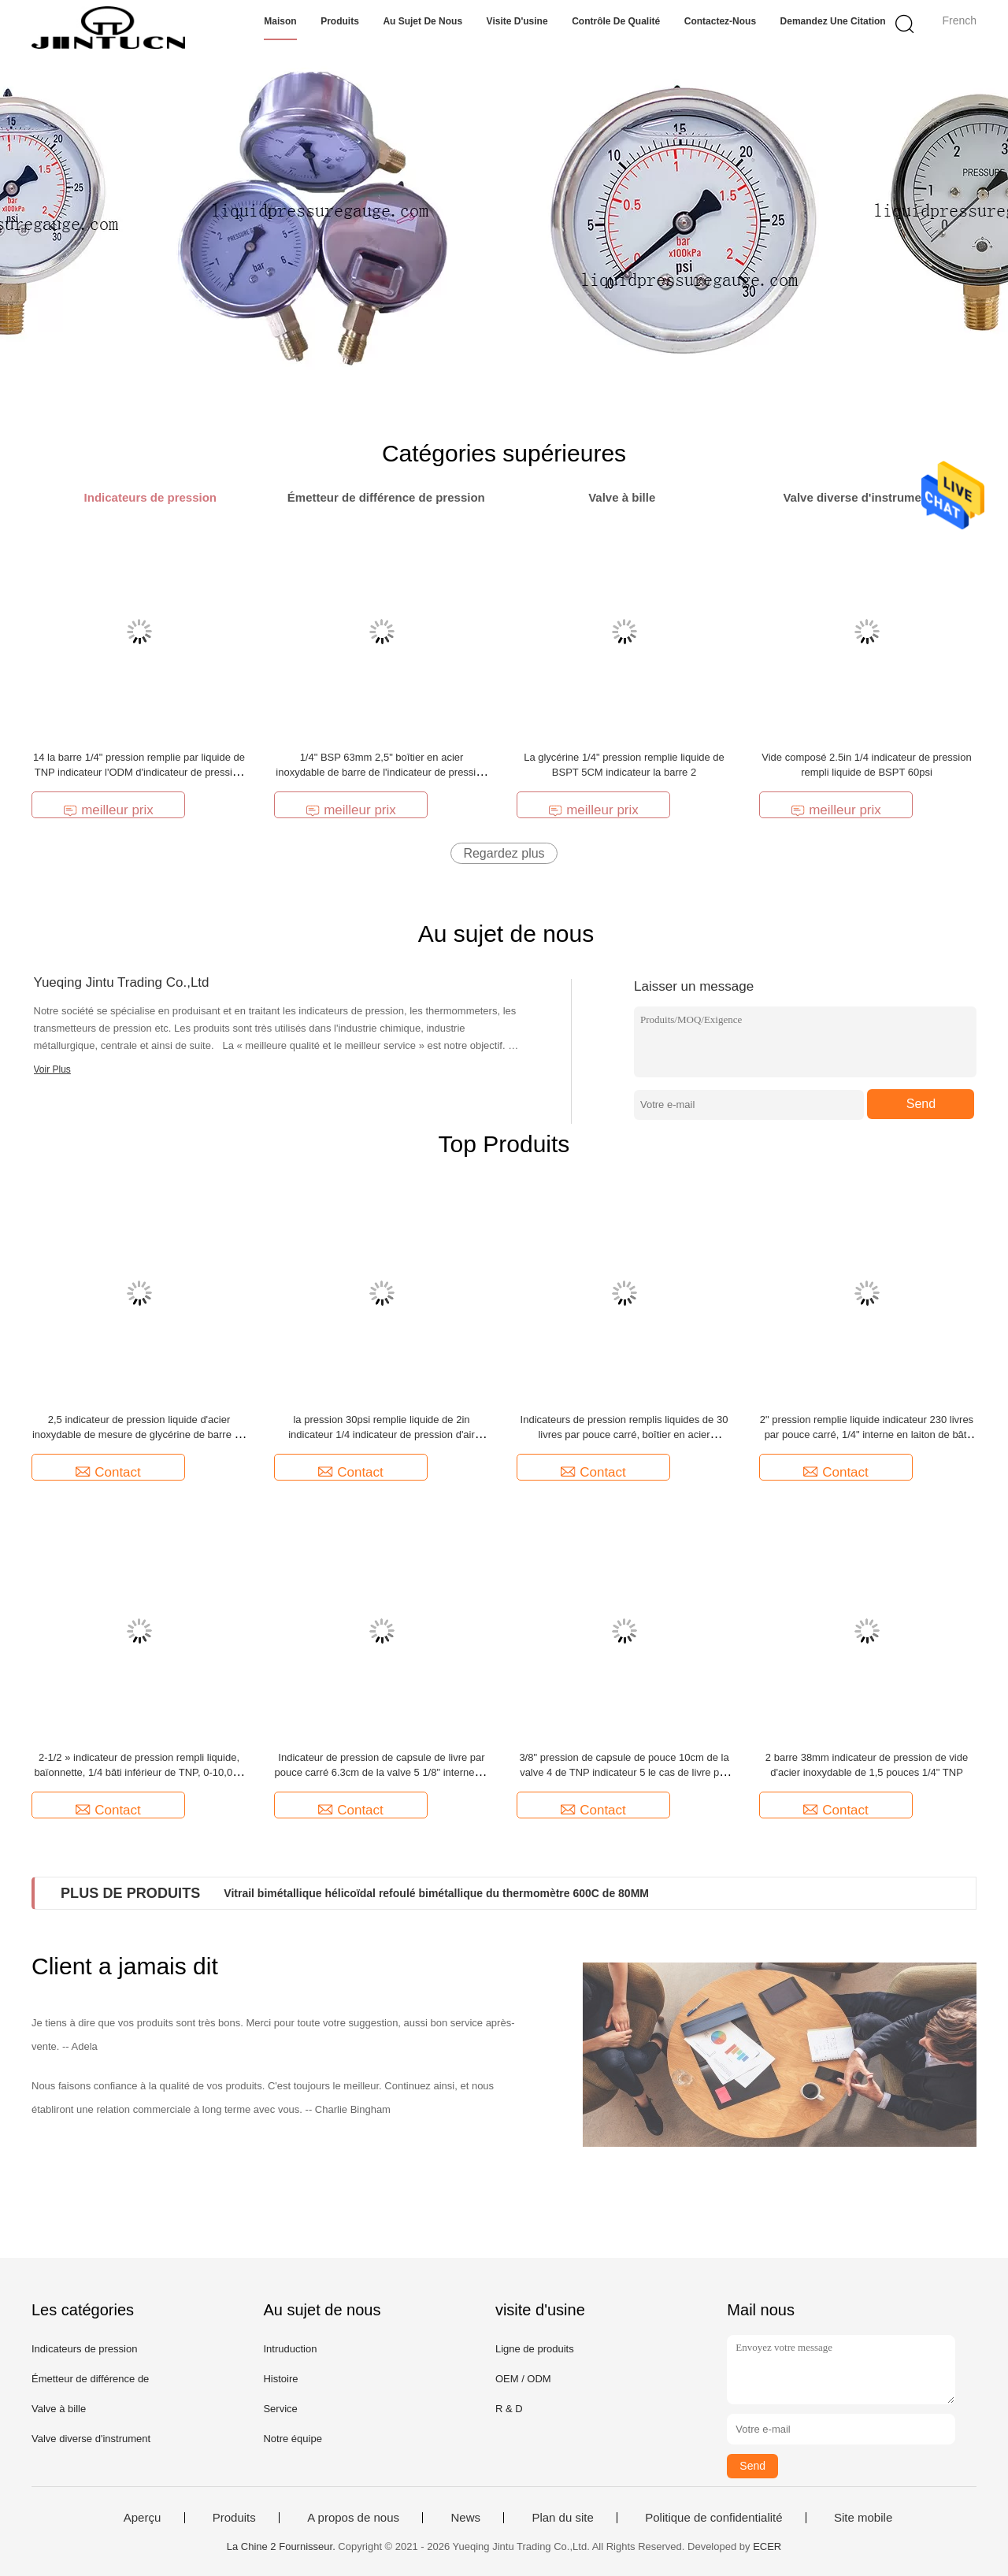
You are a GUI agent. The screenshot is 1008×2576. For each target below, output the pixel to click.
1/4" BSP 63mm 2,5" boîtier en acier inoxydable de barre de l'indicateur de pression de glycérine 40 (381, 772)
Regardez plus (503, 853)
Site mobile (863, 2517)
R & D (509, 2409)
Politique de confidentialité (713, 2517)
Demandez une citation (833, 21)
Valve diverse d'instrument (91, 2438)
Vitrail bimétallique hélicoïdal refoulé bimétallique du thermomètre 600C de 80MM (436, 1893)
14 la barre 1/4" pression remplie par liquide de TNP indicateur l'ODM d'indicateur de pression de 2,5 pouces (139, 772)
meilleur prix (108, 809)
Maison (280, 21)
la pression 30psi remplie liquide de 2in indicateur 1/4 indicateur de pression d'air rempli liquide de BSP (381, 1434)
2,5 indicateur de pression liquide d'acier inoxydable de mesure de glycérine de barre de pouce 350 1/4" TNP (139, 1434)
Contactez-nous (720, 21)
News (465, 2517)
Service (280, 2409)
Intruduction (290, 2349)
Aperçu (142, 2517)
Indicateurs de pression (84, 2349)
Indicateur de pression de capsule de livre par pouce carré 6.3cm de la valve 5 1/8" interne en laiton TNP (382, 1772)
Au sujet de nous (422, 21)
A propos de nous (353, 2517)
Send (921, 1103)
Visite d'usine (517, 21)
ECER (767, 2546)
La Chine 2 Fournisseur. (283, 2546)
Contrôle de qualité (616, 21)
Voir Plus (52, 1069)
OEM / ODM (523, 2379)
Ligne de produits (534, 2349)
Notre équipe (292, 2438)
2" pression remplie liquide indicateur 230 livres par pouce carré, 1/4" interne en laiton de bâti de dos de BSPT (866, 1434)
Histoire (280, 2379)
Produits (340, 21)
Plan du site (562, 2517)
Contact (108, 1472)
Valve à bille (59, 2409)
